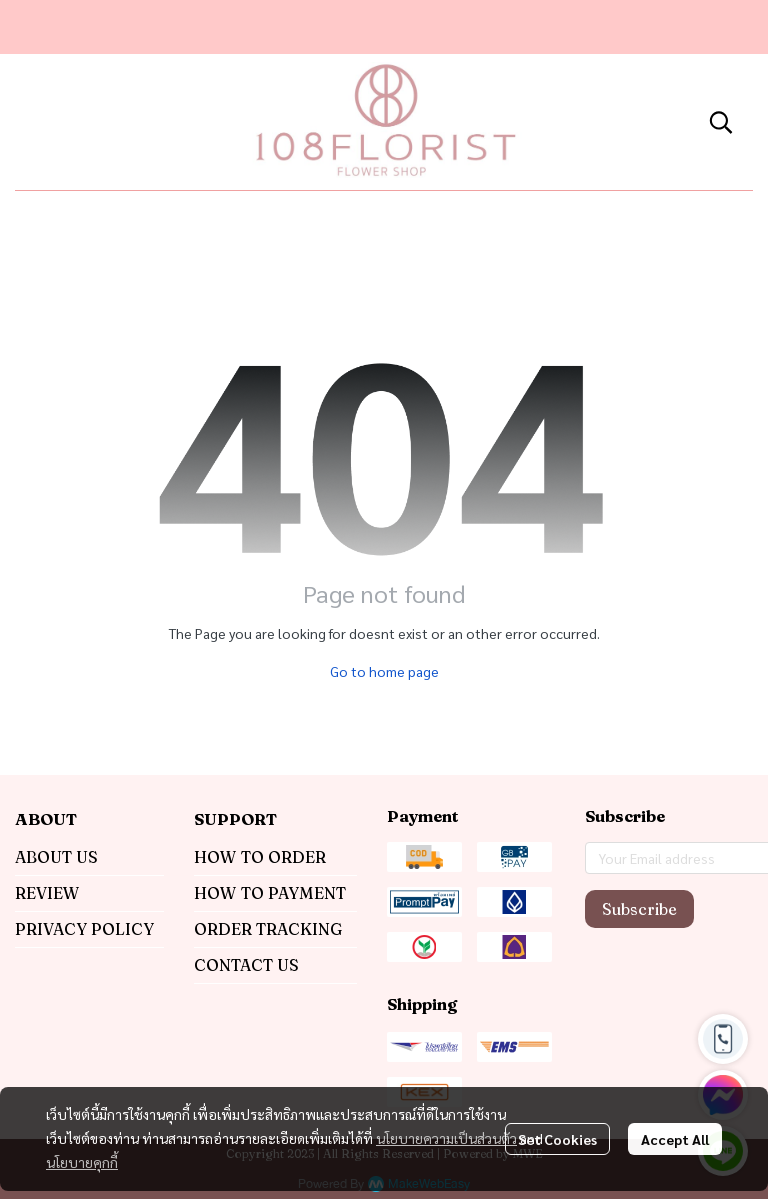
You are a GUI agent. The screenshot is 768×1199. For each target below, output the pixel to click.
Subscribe (639, 909)
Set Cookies (557, 1139)
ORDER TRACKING (268, 929)
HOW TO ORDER (260, 857)
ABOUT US (56, 857)
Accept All (675, 1139)
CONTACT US (246, 965)
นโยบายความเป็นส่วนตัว (446, 1138)
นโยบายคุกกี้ (82, 1162)
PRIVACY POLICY (84, 929)
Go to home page (384, 671)
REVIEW (47, 893)
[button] (721, 122)
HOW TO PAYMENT (270, 893)
